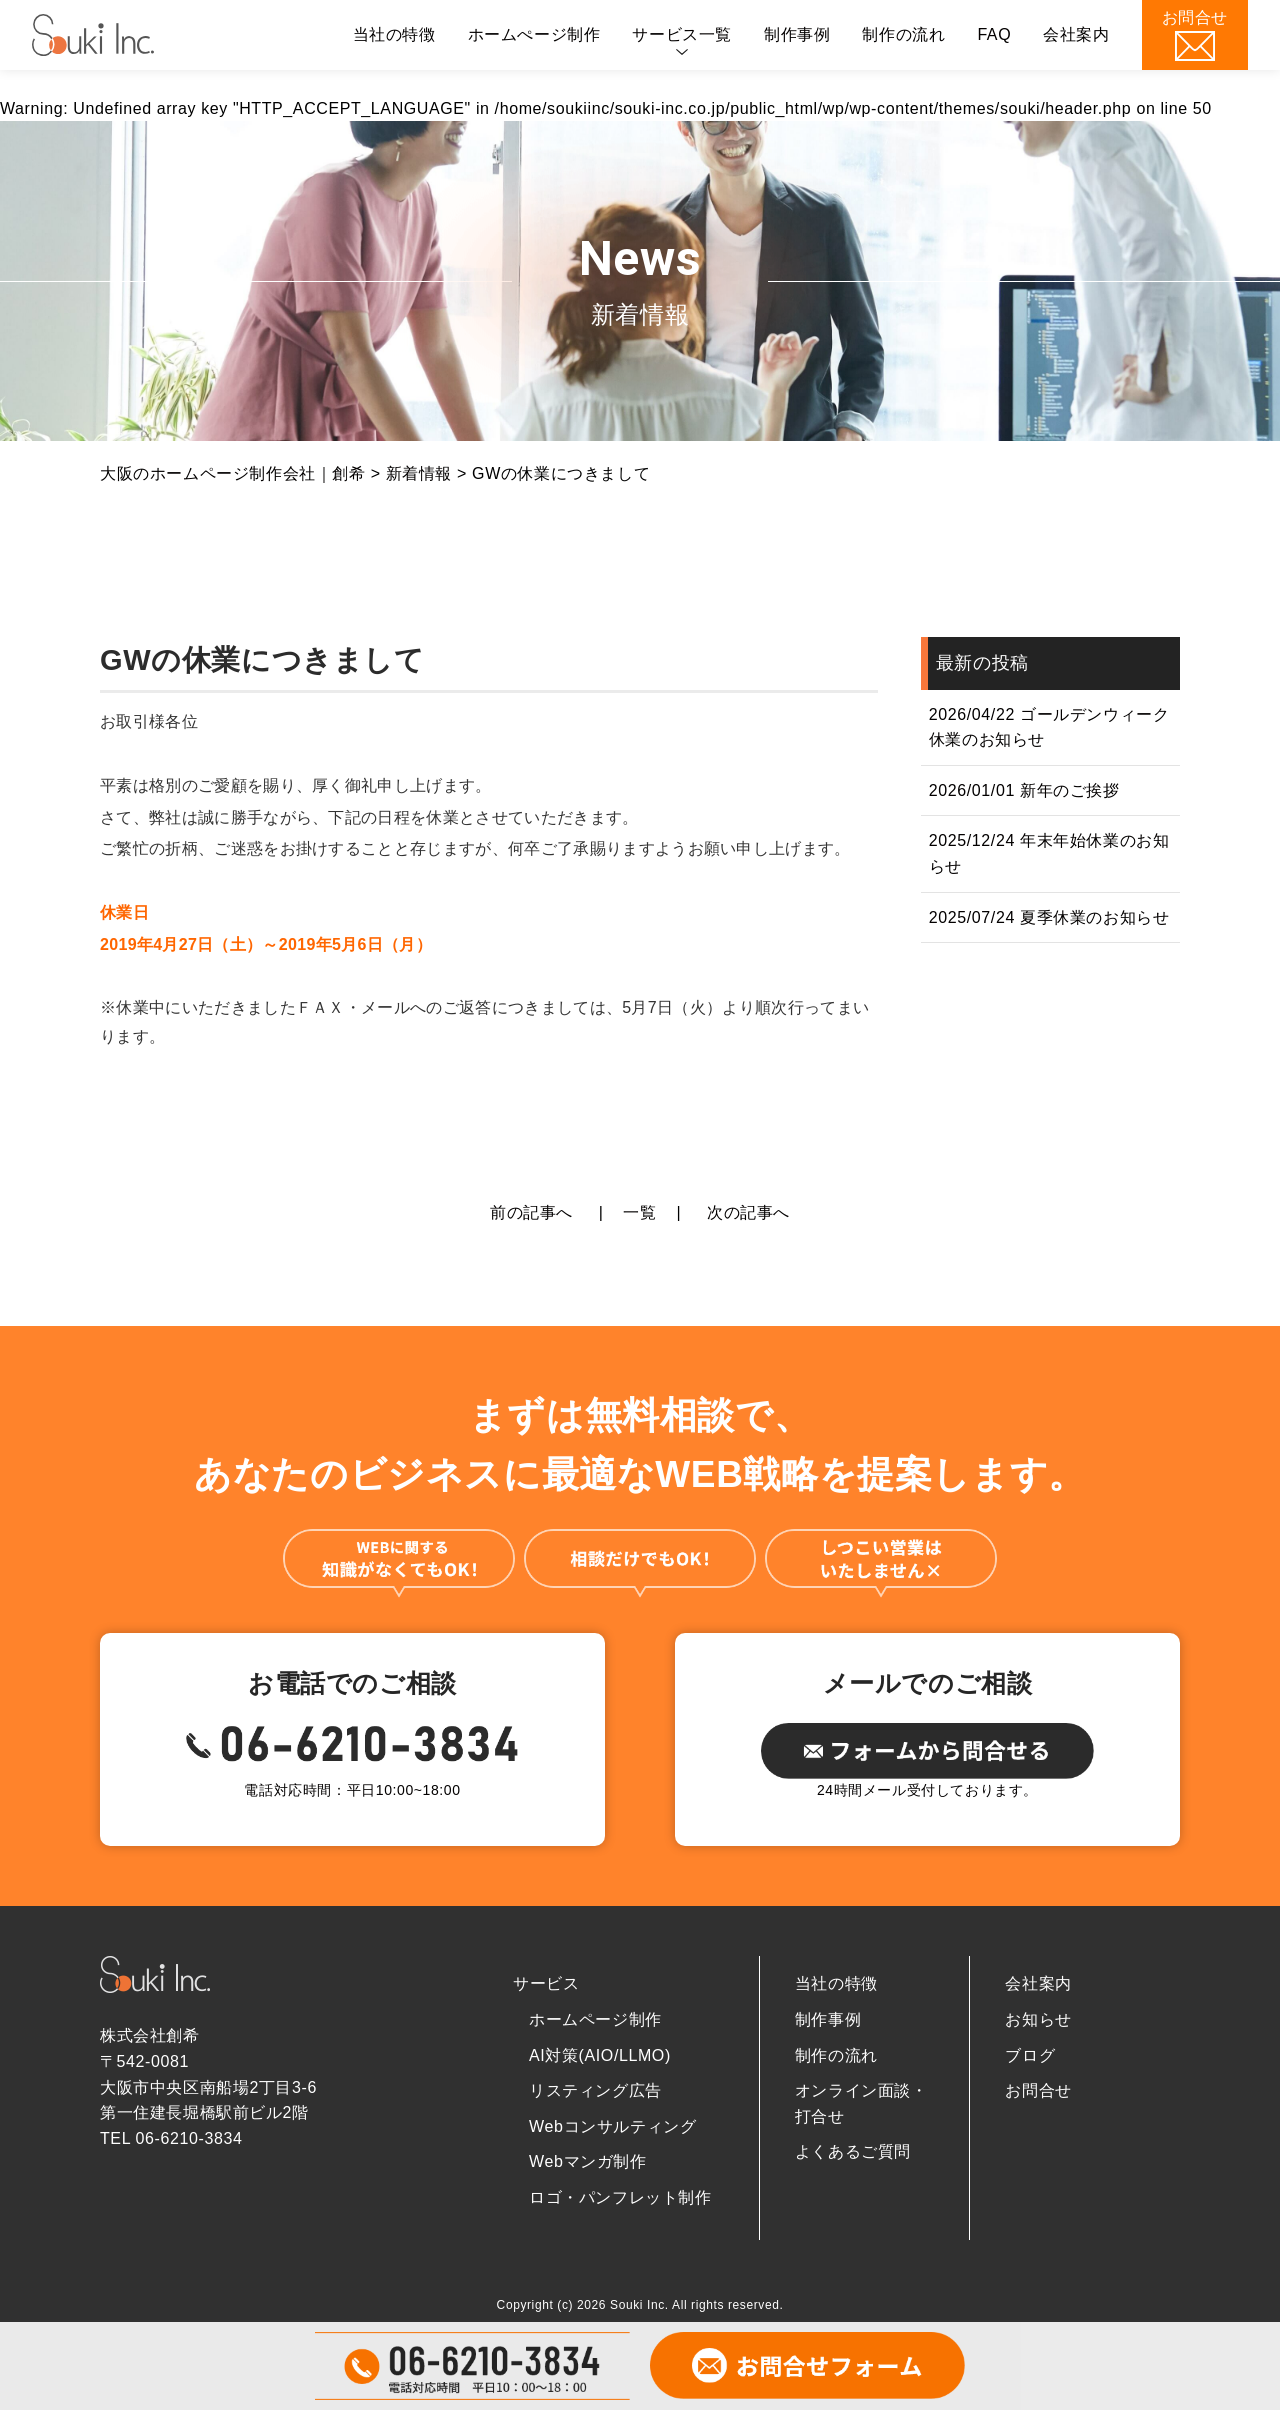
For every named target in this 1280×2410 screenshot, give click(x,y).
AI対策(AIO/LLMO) (600, 2055)
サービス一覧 (682, 34)
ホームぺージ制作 (534, 34)
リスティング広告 (595, 2090)
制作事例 (797, 34)
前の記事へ (531, 1212)
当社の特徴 (394, 34)
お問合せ (1038, 2090)
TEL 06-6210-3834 (171, 2138)
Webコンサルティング (612, 2126)
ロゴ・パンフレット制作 (620, 2197)
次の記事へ (748, 1212)
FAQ (994, 34)
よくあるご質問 (853, 2151)
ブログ (1030, 2055)
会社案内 (1076, 34)
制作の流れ (903, 34)
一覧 (639, 1212)
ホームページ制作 (595, 2019)
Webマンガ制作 (587, 2161)
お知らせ (1038, 2019)
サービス (546, 1983)
